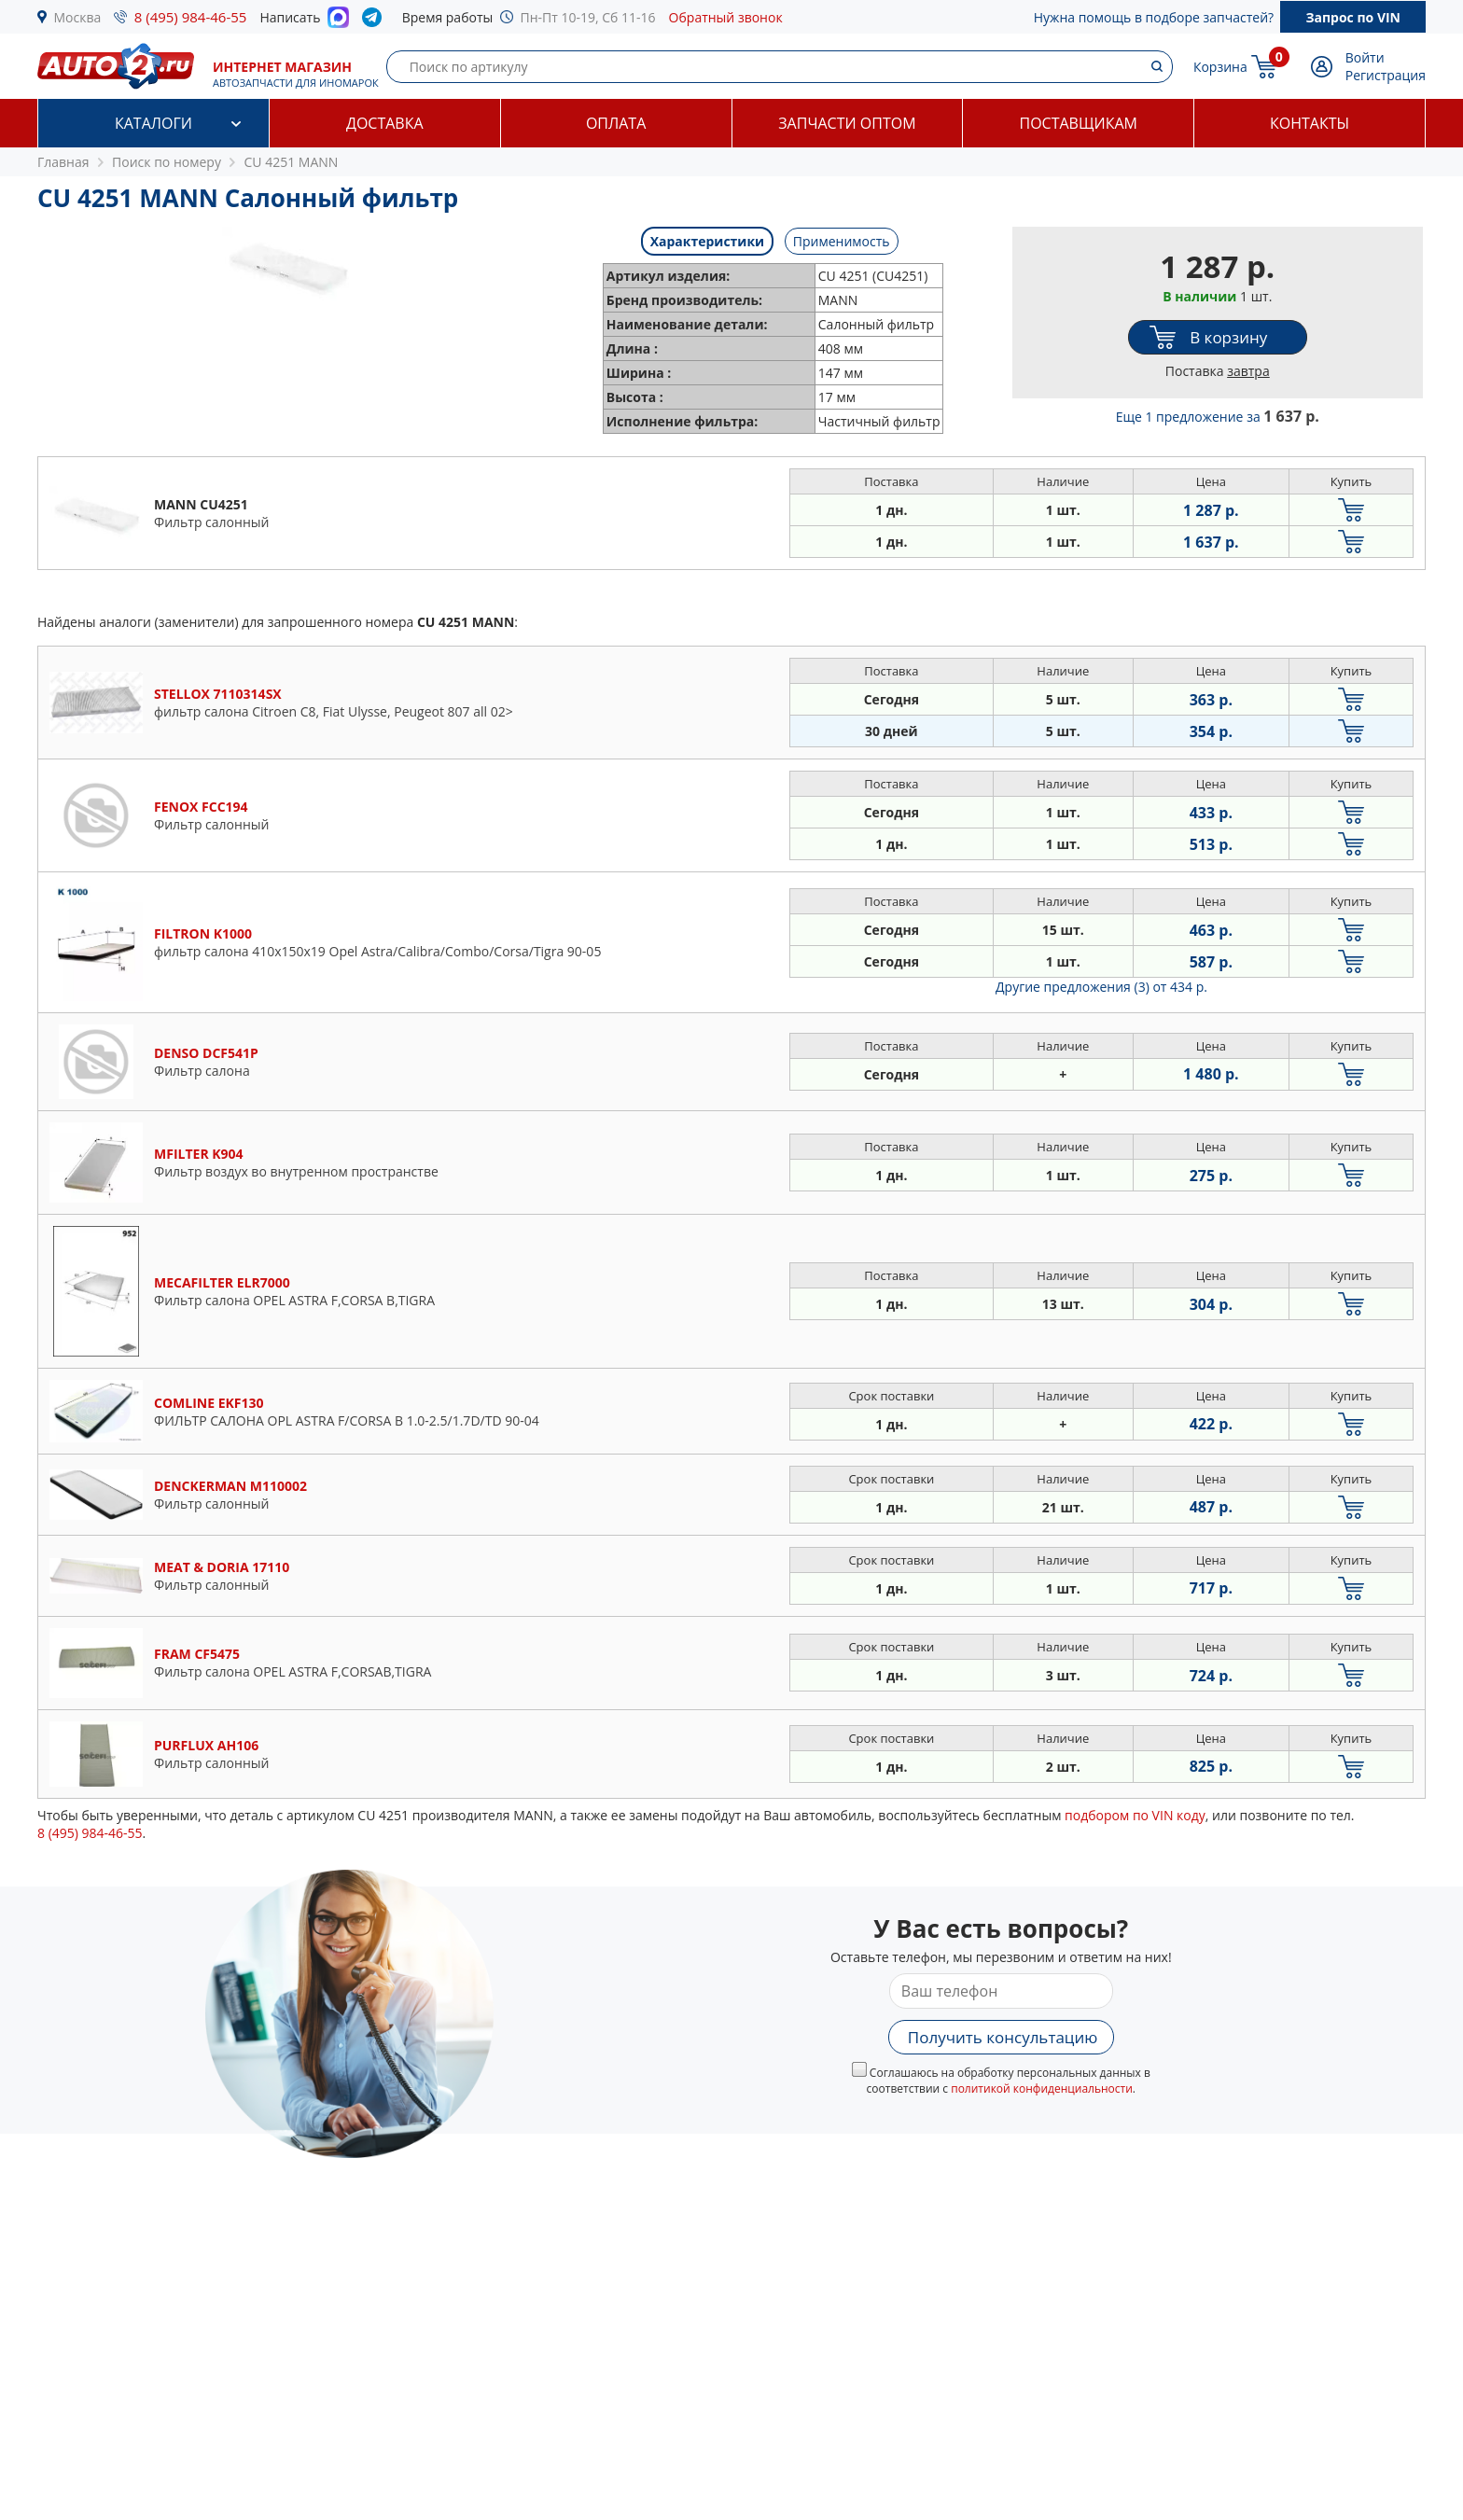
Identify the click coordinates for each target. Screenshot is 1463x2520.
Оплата (616, 123)
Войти (1365, 57)
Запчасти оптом (846, 123)
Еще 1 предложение (1217, 416)
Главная (63, 162)
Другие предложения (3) (1101, 986)
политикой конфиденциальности (1042, 2088)
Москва (78, 17)
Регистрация (1385, 75)
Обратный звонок (726, 17)
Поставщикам (1078, 123)
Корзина (1220, 67)
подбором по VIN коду (1135, 1815)
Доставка (385, 123)
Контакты (1309, 123)
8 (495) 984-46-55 (190, 16)
